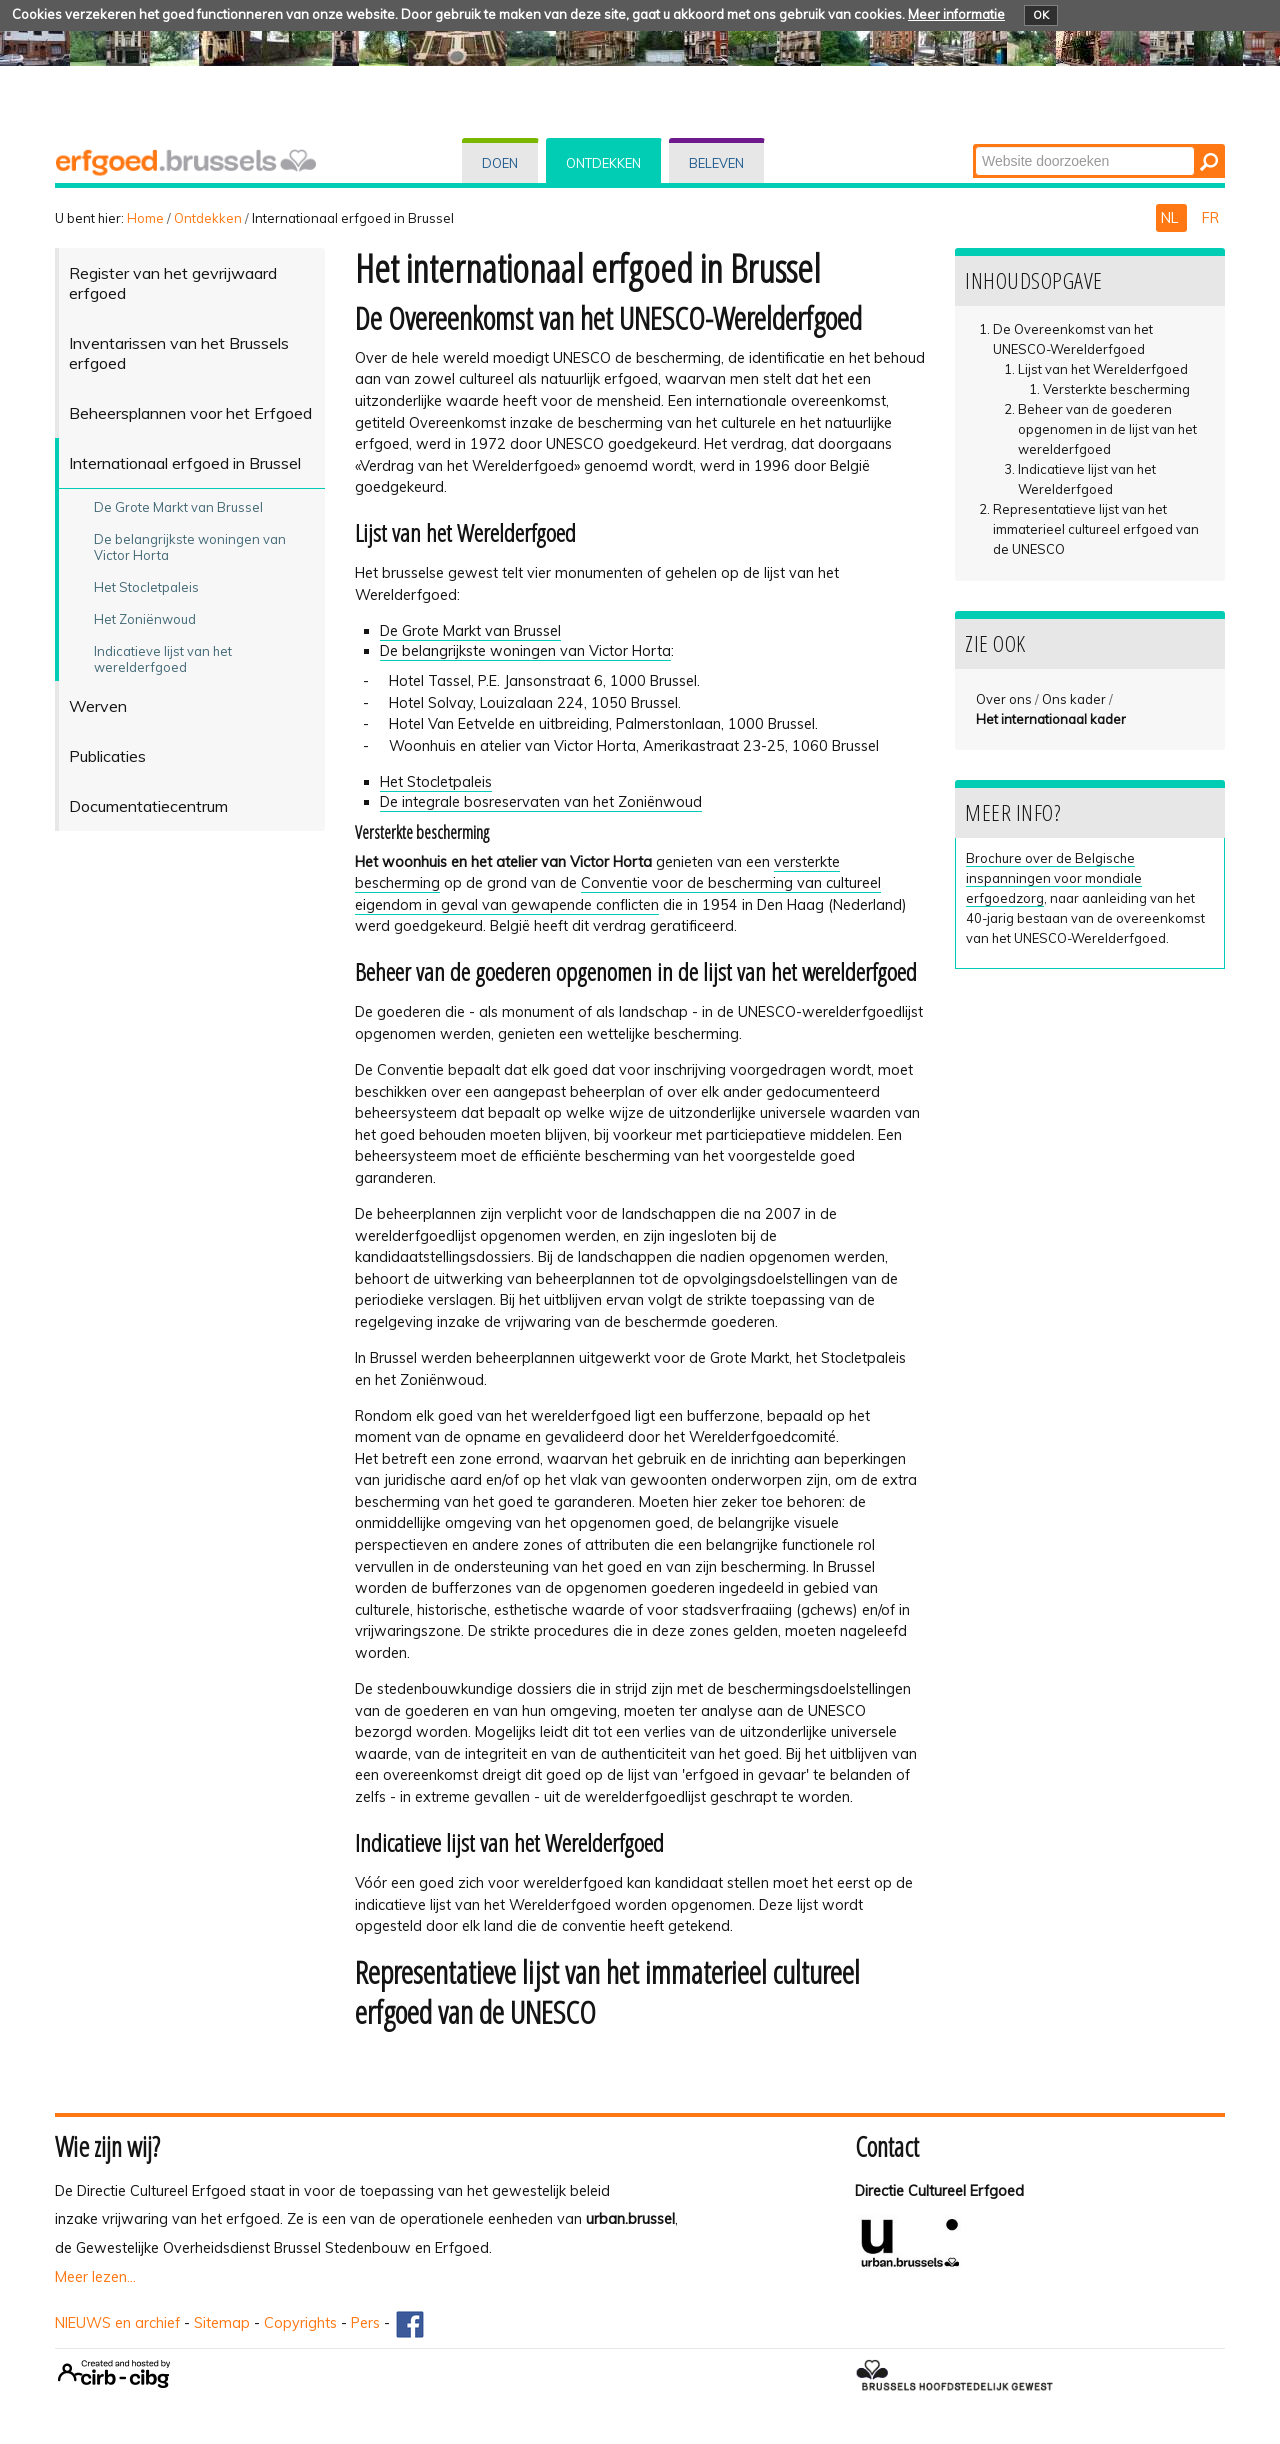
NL (1171, 218)
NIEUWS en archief (117, 2323)
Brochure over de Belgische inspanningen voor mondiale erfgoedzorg (1054, 878)
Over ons (1004, 699)
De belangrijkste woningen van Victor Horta (525, 651)
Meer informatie (956, 14)
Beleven (716, 163)
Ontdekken (603, 163)
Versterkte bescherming (1116, 389)
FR (1210, 218)
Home (145, 218)
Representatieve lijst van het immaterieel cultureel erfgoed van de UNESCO (1096, 529)
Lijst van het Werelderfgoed (1103, 369)
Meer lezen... (95, 2277)
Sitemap (222, 2323)
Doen (500, 163)
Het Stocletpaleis (436, 782)
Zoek (974, 145)
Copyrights (300, 2323)
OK (1041, 15)
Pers (365, 2323)
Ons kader (1074, 699)
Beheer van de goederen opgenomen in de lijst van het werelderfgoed (1107, 429)
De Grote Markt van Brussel (470, 631)
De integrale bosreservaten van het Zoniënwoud (541, 802)
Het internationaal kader (1051, 719)
